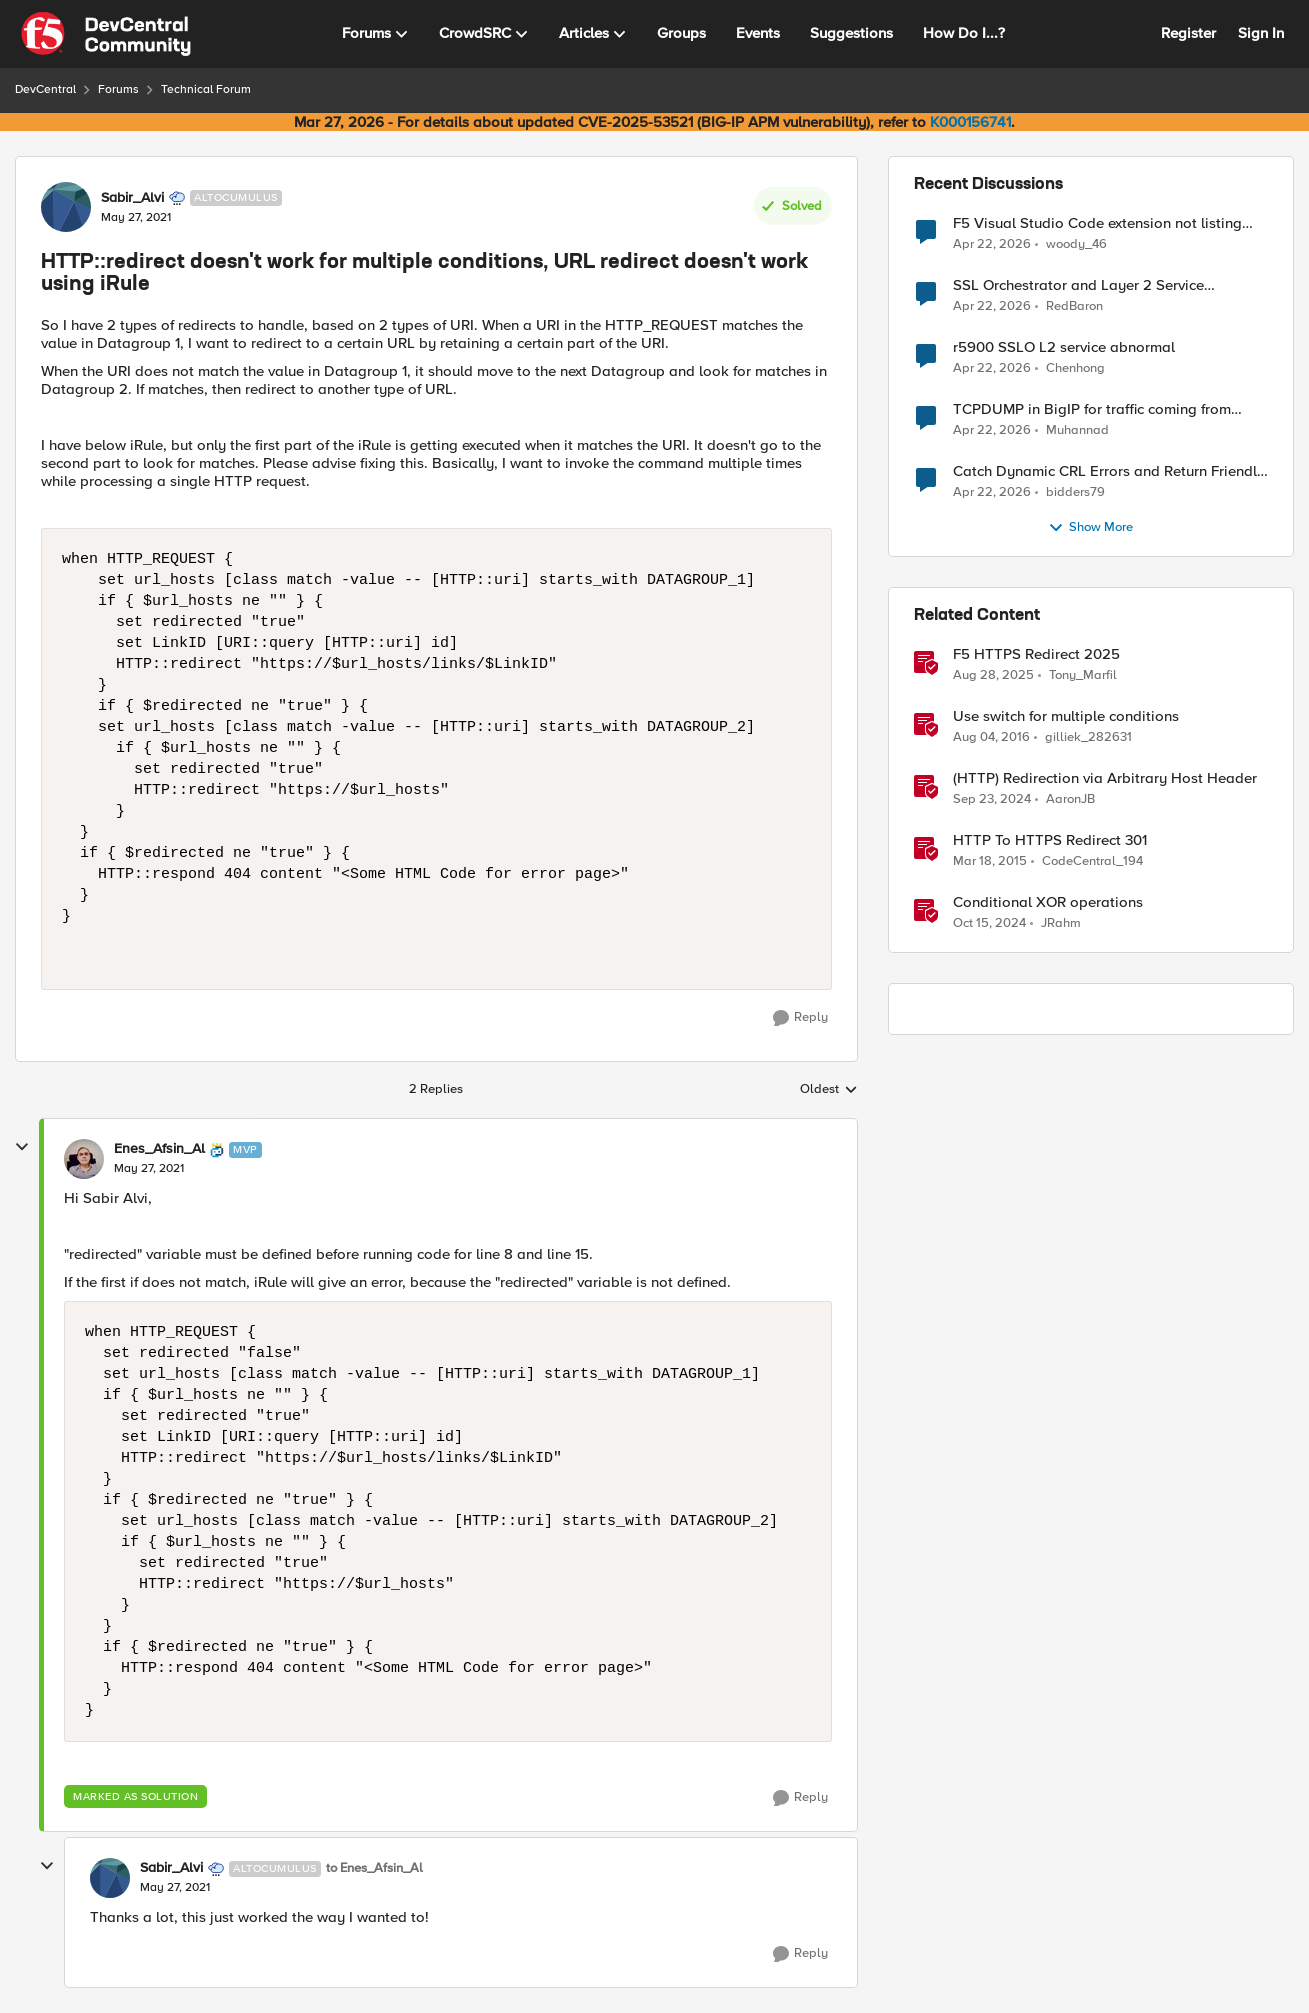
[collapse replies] (22, 1147)
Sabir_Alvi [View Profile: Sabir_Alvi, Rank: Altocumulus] (132, 198)
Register (1188, 33)
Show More (1090, 528)
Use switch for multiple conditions (1066, 716)
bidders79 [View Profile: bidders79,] (1075, 492)
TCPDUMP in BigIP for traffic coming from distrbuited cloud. (1092, 409)
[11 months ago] (993, 676)
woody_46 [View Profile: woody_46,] (1076, 243)
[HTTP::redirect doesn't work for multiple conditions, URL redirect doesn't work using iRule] (149, 1169)
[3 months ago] (992, 244)
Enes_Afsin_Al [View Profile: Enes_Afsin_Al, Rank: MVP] (159, 1149)
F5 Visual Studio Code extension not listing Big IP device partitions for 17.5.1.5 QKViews (1099, 223)
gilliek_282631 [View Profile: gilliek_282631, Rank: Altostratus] (1088, 737)
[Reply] (800, 1018)
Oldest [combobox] (829, 1090)
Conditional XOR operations (1048, 902)
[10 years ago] (991, 738)
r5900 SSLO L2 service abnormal (1064, 347)
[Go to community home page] (106, 34)
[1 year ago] (992, 800)
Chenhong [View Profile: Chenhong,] (1075, 368)
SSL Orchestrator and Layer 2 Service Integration (1078, 285)
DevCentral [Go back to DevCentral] (45, 89)
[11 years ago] (990, 862)
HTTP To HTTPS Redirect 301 (1050, 840)
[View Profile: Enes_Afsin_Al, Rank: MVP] (84, 1159)
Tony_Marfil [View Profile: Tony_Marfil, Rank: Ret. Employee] (1083, 675)
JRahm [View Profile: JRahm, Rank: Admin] (1061, 923)
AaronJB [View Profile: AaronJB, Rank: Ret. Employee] (1070, 799)
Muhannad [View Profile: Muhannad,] (1077, 430)
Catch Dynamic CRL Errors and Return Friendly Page (1109, 471)
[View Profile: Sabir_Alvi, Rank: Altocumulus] (66, 207)
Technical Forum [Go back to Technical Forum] (206, 89)
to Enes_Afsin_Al (374, 1868)
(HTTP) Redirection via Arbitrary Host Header (1105, 778)
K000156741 (970, 122)
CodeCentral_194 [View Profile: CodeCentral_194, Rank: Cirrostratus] (1092, 861)
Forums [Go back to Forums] (118, 89)
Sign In (1261, 33)
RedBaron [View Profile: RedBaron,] (1074, 306)
